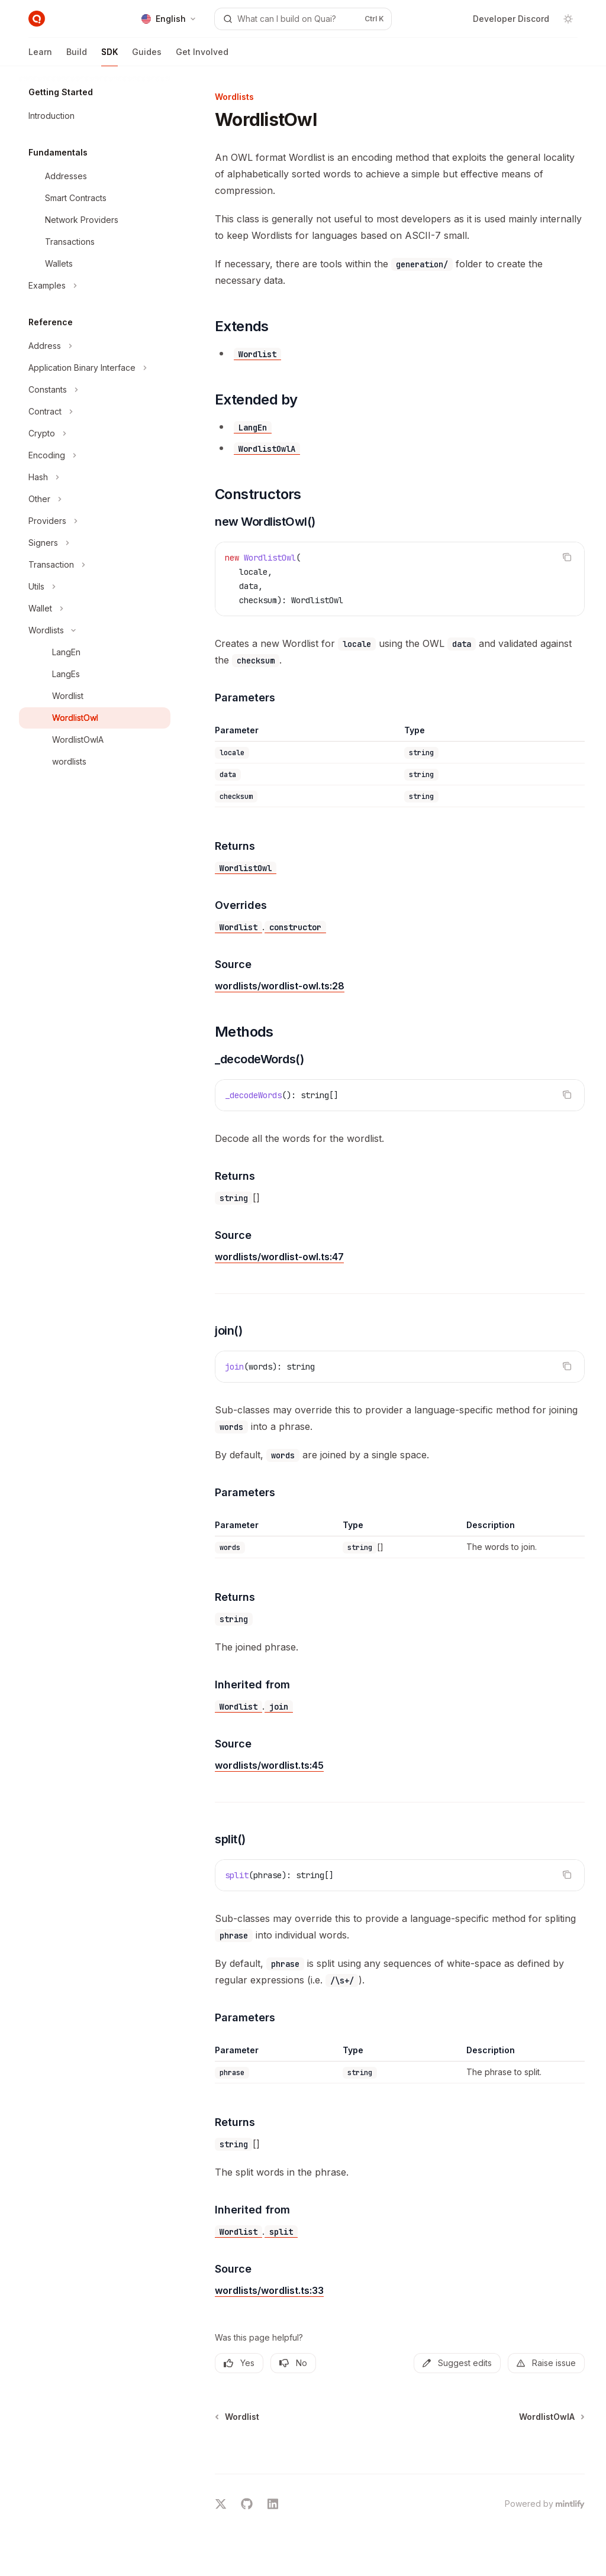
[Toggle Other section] (94, 499)
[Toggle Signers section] (94, 543)
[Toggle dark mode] (568, 18)
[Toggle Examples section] (94, 285)
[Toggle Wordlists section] (94, 630)
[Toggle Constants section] (94, 389)
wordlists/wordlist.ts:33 (269, 2290)
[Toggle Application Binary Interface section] (94, 367)
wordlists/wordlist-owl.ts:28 (279, 986)
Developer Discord (511, 19)
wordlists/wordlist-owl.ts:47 (279, 1257)
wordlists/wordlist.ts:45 (269, 1765)
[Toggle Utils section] (94, 586)
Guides (147, 56)
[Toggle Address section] (94, 346)
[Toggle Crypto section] (94, 433)
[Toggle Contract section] (94, 411)
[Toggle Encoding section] (94, 455)
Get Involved (202, 56)
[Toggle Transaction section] (94, 564)
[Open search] (303, 19)
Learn (40, 56)
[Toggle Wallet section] (94, 608)
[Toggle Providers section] (94, 521)
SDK (109, 56)
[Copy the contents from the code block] (567, 557)
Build (76, 56)
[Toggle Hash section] (94, 477)
